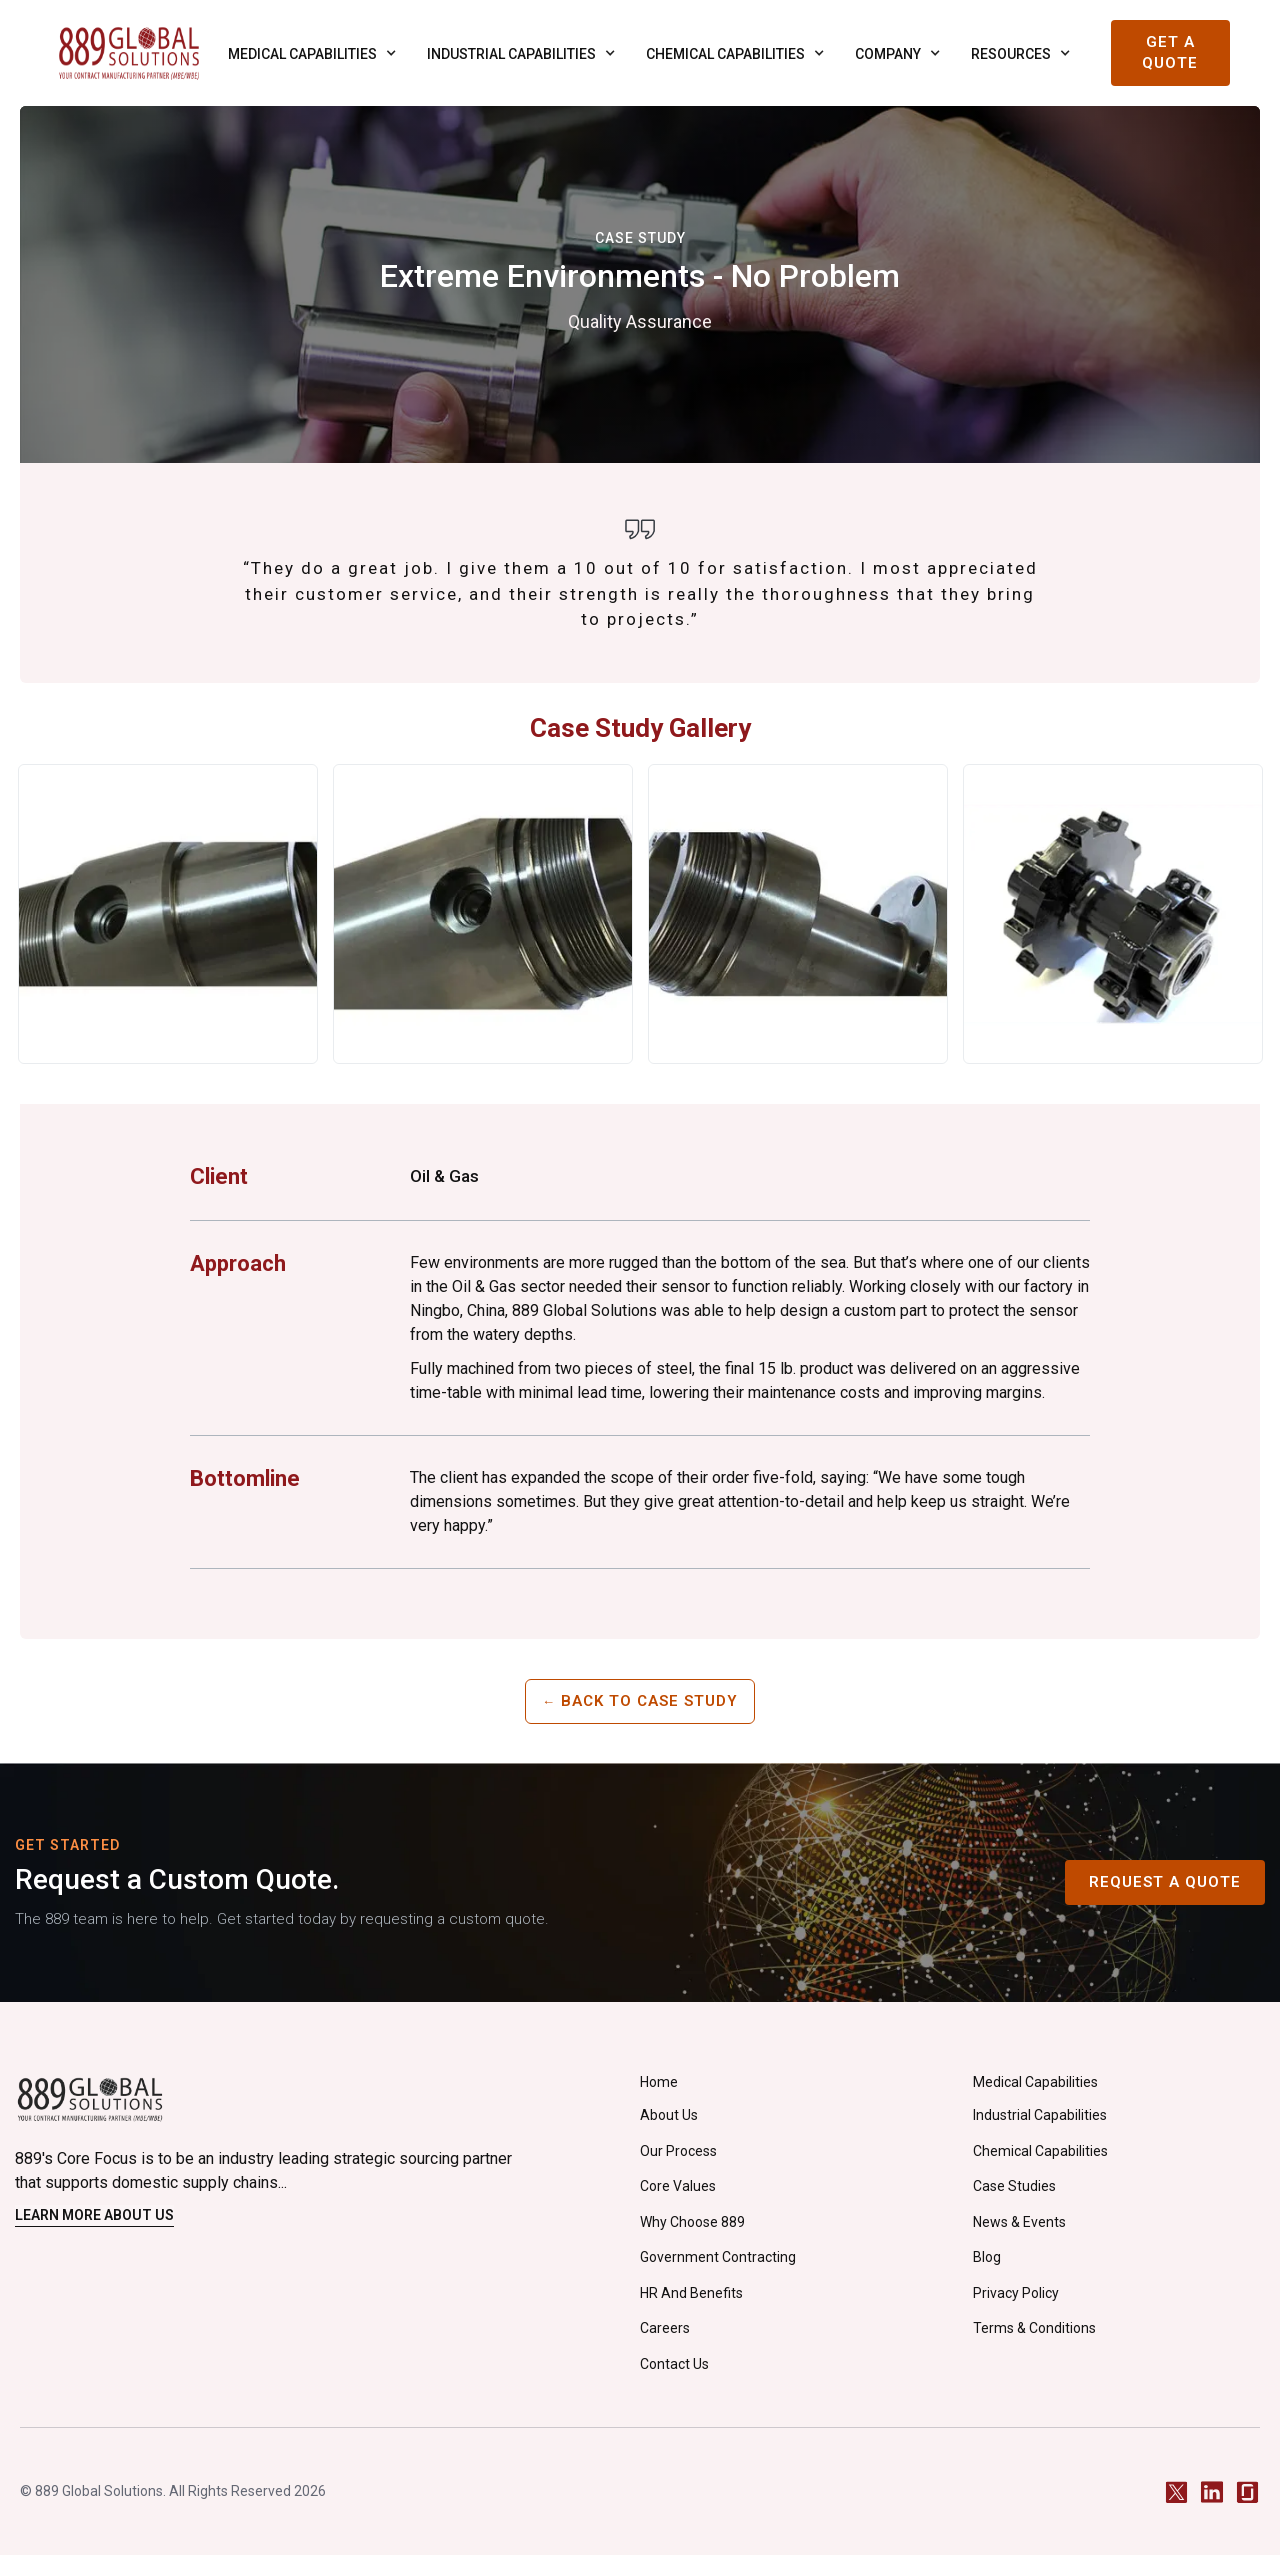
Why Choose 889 (692, 2222)
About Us (669, 2115)
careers (665, 2328)
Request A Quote (1165, 1882)
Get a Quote (1170, 52)
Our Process (678, 2151)
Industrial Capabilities (1040, 2115)
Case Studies (1014, 2186)
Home (659, 2082)
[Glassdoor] (1247, 2491)
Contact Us (674, 2364)
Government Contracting (718, 2257)
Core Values (678, 2186)
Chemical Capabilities (1040, 2151)
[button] (307, 53)
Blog (987, 2257)
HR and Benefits (691, 2293)
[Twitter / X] (1176, 2491)
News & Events (1019, 2222)
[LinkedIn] (1211, 2491)
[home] (129, 53)
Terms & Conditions (1034, 2328)
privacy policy (1016, 2293)
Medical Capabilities (1035, 2082)
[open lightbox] (168, 914)
